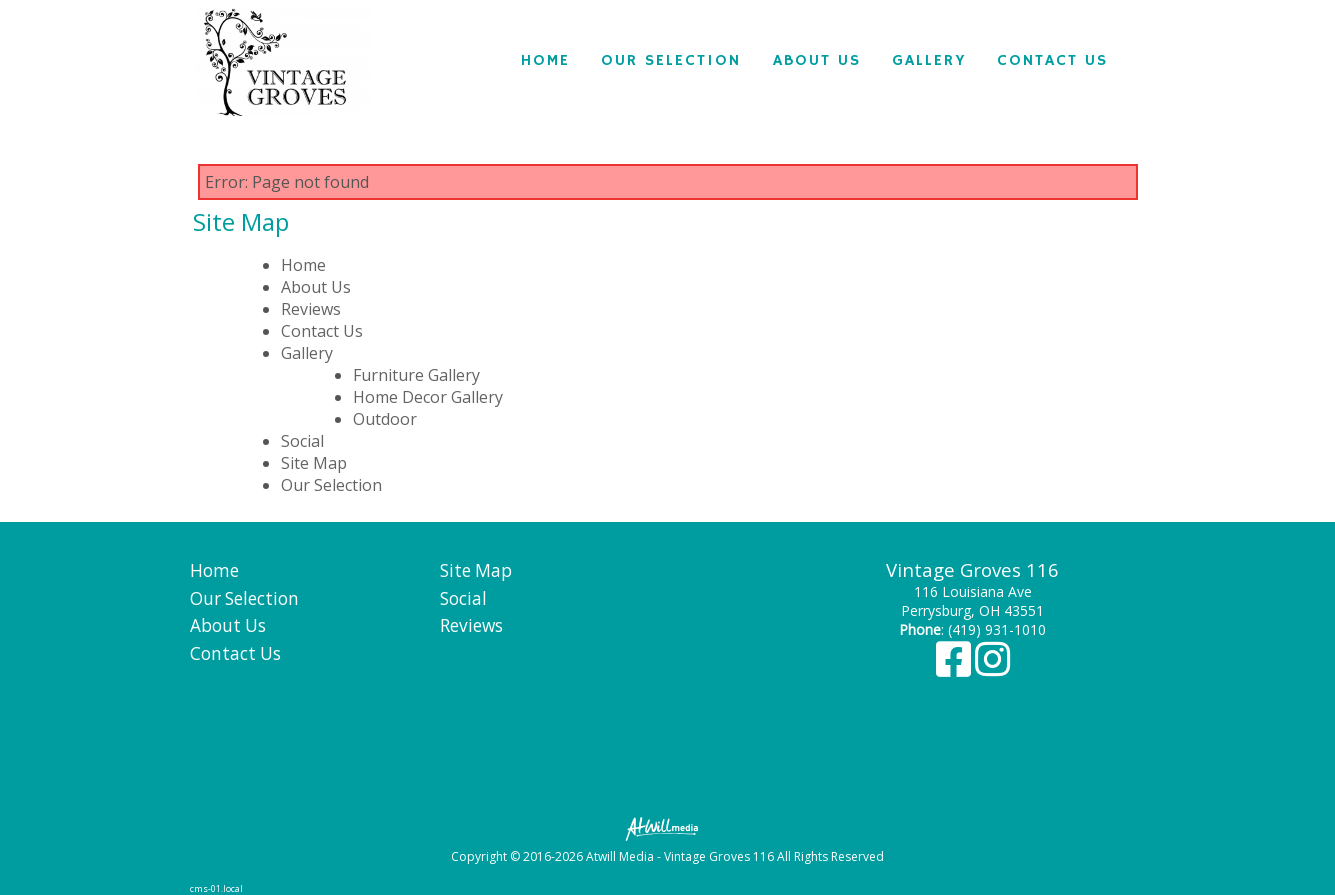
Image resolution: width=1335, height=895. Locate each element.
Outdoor (385, 419)
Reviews (311, 309)
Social (302, 441)
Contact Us (1052, 61)
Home (545, 61)
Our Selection (671, 61)
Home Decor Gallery (428, 397)
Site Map (314, 463)
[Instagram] (992, 668)
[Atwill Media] (668, 827)
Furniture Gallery (416, 375)
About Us (817, 61)
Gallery (929, 61)
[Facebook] (955, 668)
